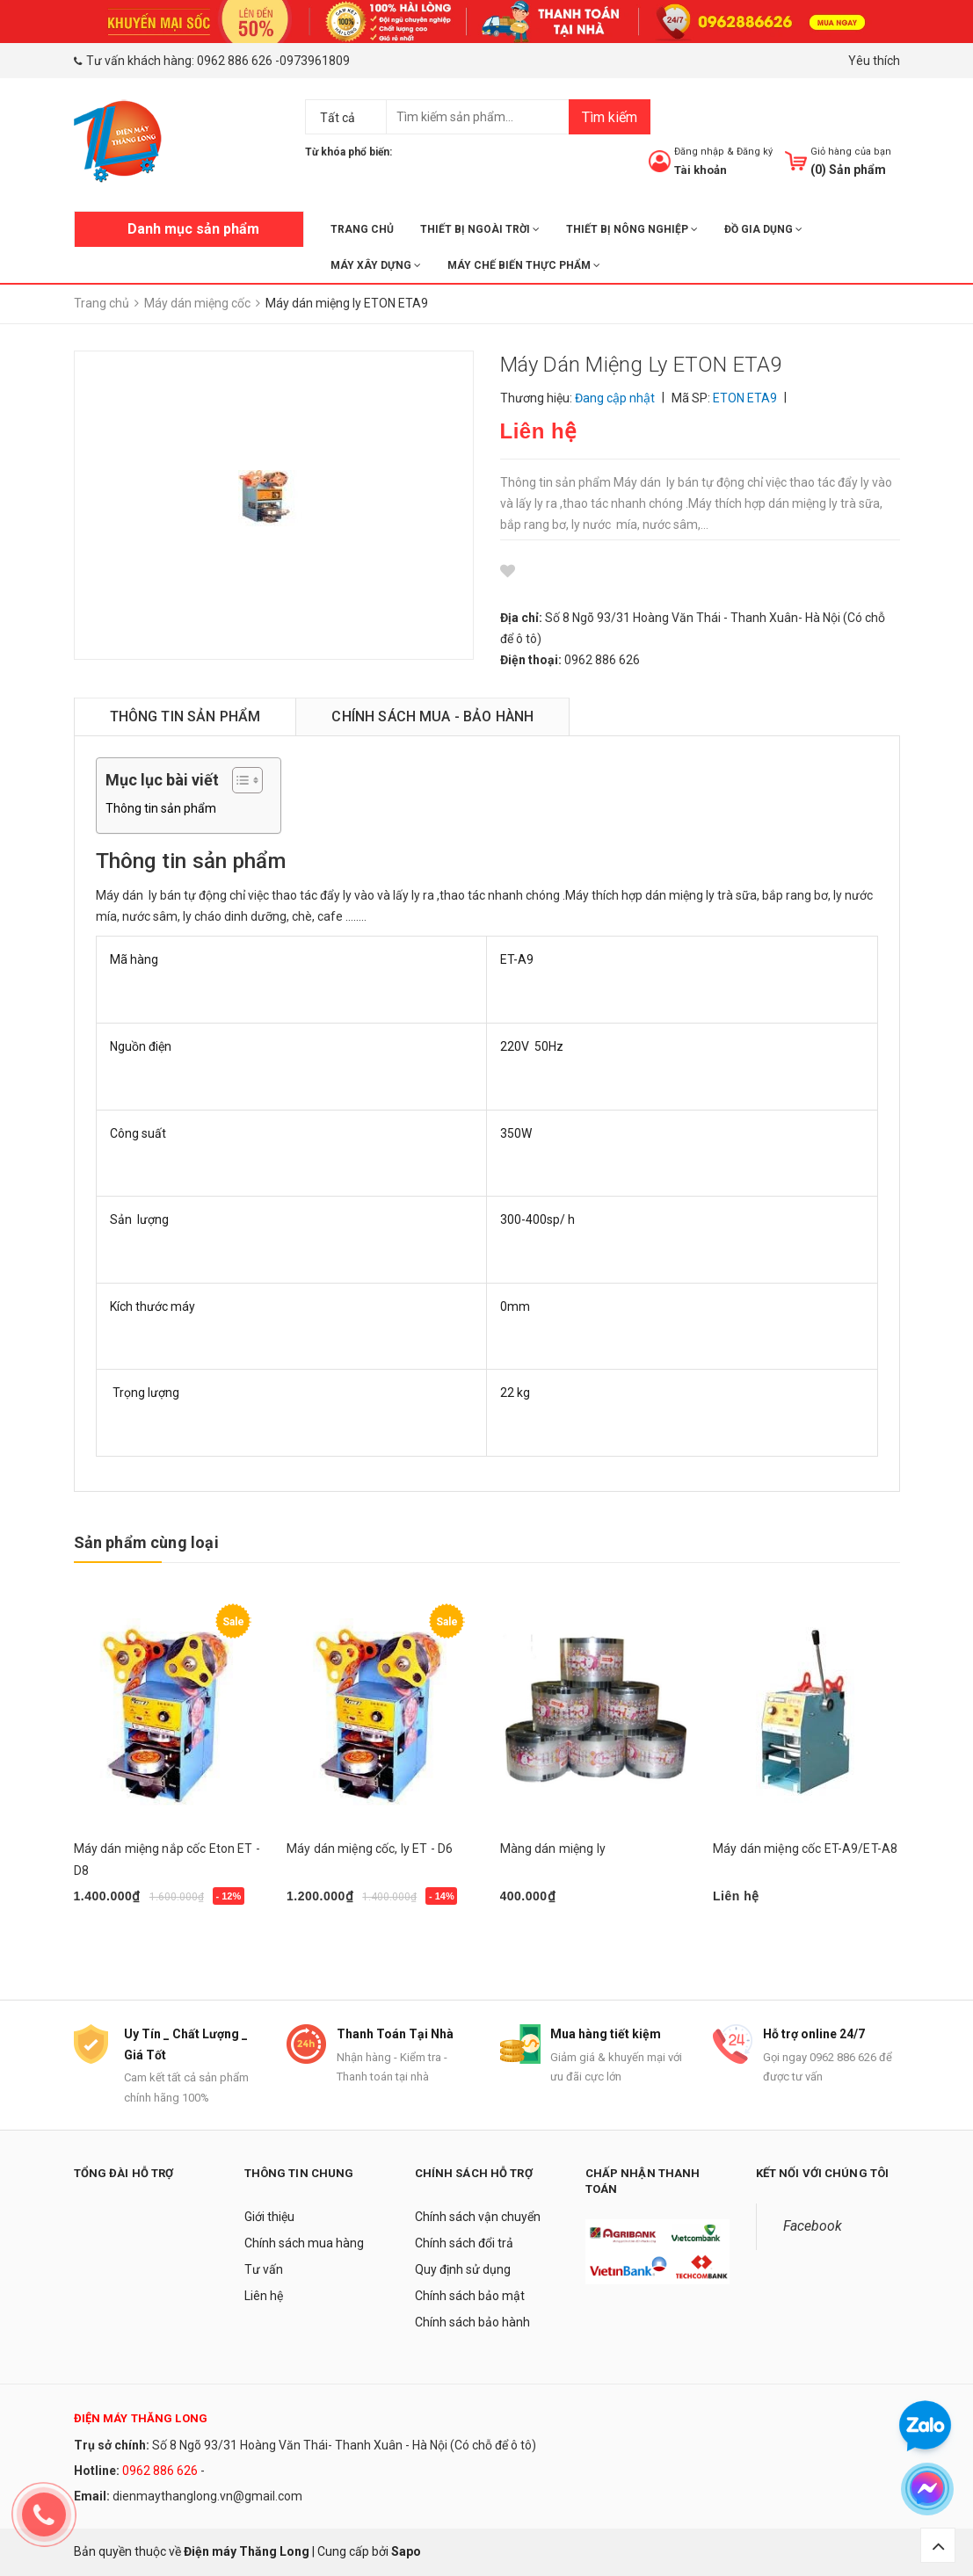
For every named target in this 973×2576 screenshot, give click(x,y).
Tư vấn (263, 2269)
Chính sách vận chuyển (478, 2217)
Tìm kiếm (609, 117)
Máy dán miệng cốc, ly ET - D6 (370, 1849)
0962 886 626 (234, 61)
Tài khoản (700, 170)
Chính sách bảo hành (472, 2322)
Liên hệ (263, 2296)
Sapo (406, 2551)
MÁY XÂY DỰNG (375, 265)
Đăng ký (755, 151)
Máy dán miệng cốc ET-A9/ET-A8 (805, 1849)
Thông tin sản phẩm (160, 808)
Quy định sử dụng (463, 2269)
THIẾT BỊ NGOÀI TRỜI (480, 229)
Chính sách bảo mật (470, 2296)
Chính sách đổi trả (464, 2243)
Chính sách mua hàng (304, 2243)
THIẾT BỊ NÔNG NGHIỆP (632, 229)
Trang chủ (362, 229)
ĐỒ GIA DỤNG (763, 229)
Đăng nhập (699, 151)
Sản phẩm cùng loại (146, 1542)
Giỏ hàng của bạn (850, 151)
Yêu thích (874, 61)
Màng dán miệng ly (553, 1849)
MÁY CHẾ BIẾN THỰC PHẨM (523, 265)
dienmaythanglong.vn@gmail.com (207, 2496)
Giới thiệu (269, 2217)
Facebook (812, 2226)
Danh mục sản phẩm (193, 229)
